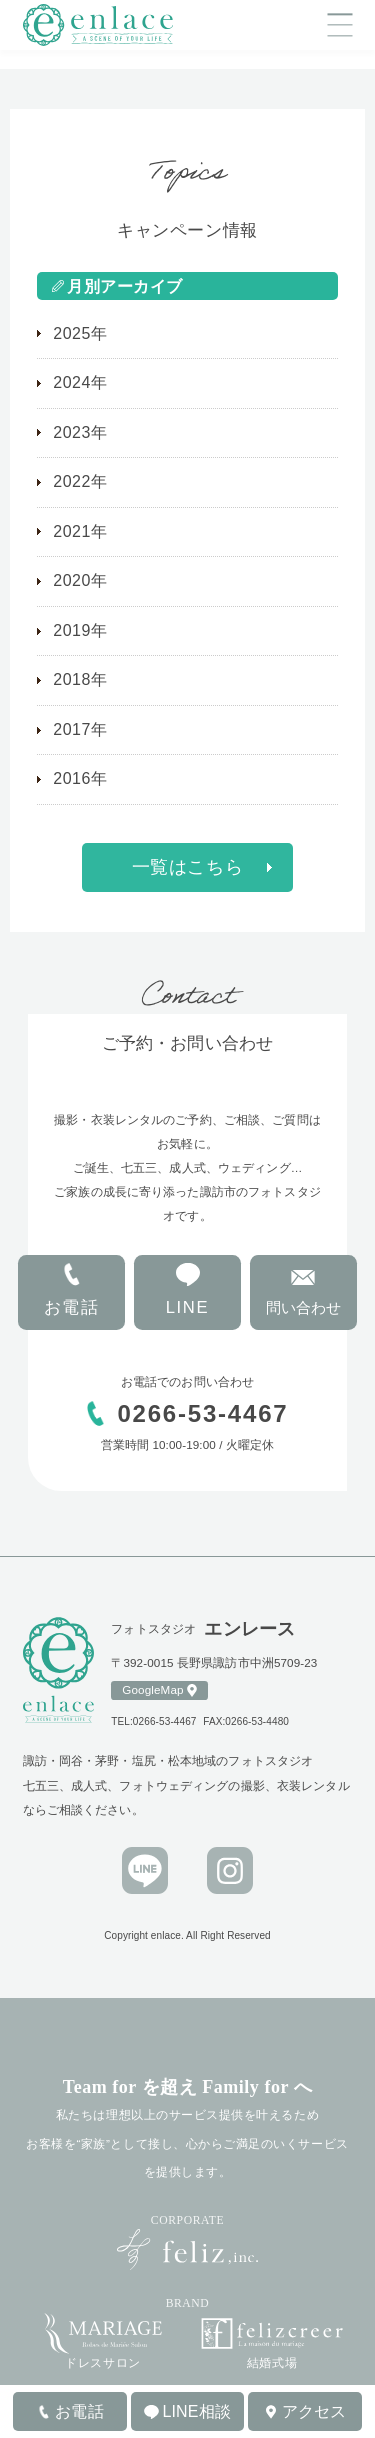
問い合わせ (303, 1307)
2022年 (80, 481)
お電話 (72, 1307)
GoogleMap (152, 1689)
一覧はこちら (187, 867)
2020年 (80, 580)
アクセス (314, 2411)
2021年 (80, 531)
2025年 (80, 333)
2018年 (80, 679)
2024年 (80, 382)
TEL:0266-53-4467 (153, 1721)
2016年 (80, 778)
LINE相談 (196, 2411)
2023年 (80, 432)
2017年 (80, 729)
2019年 (80, 630)
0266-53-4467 (205, 1413)
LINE (188, 1307)
